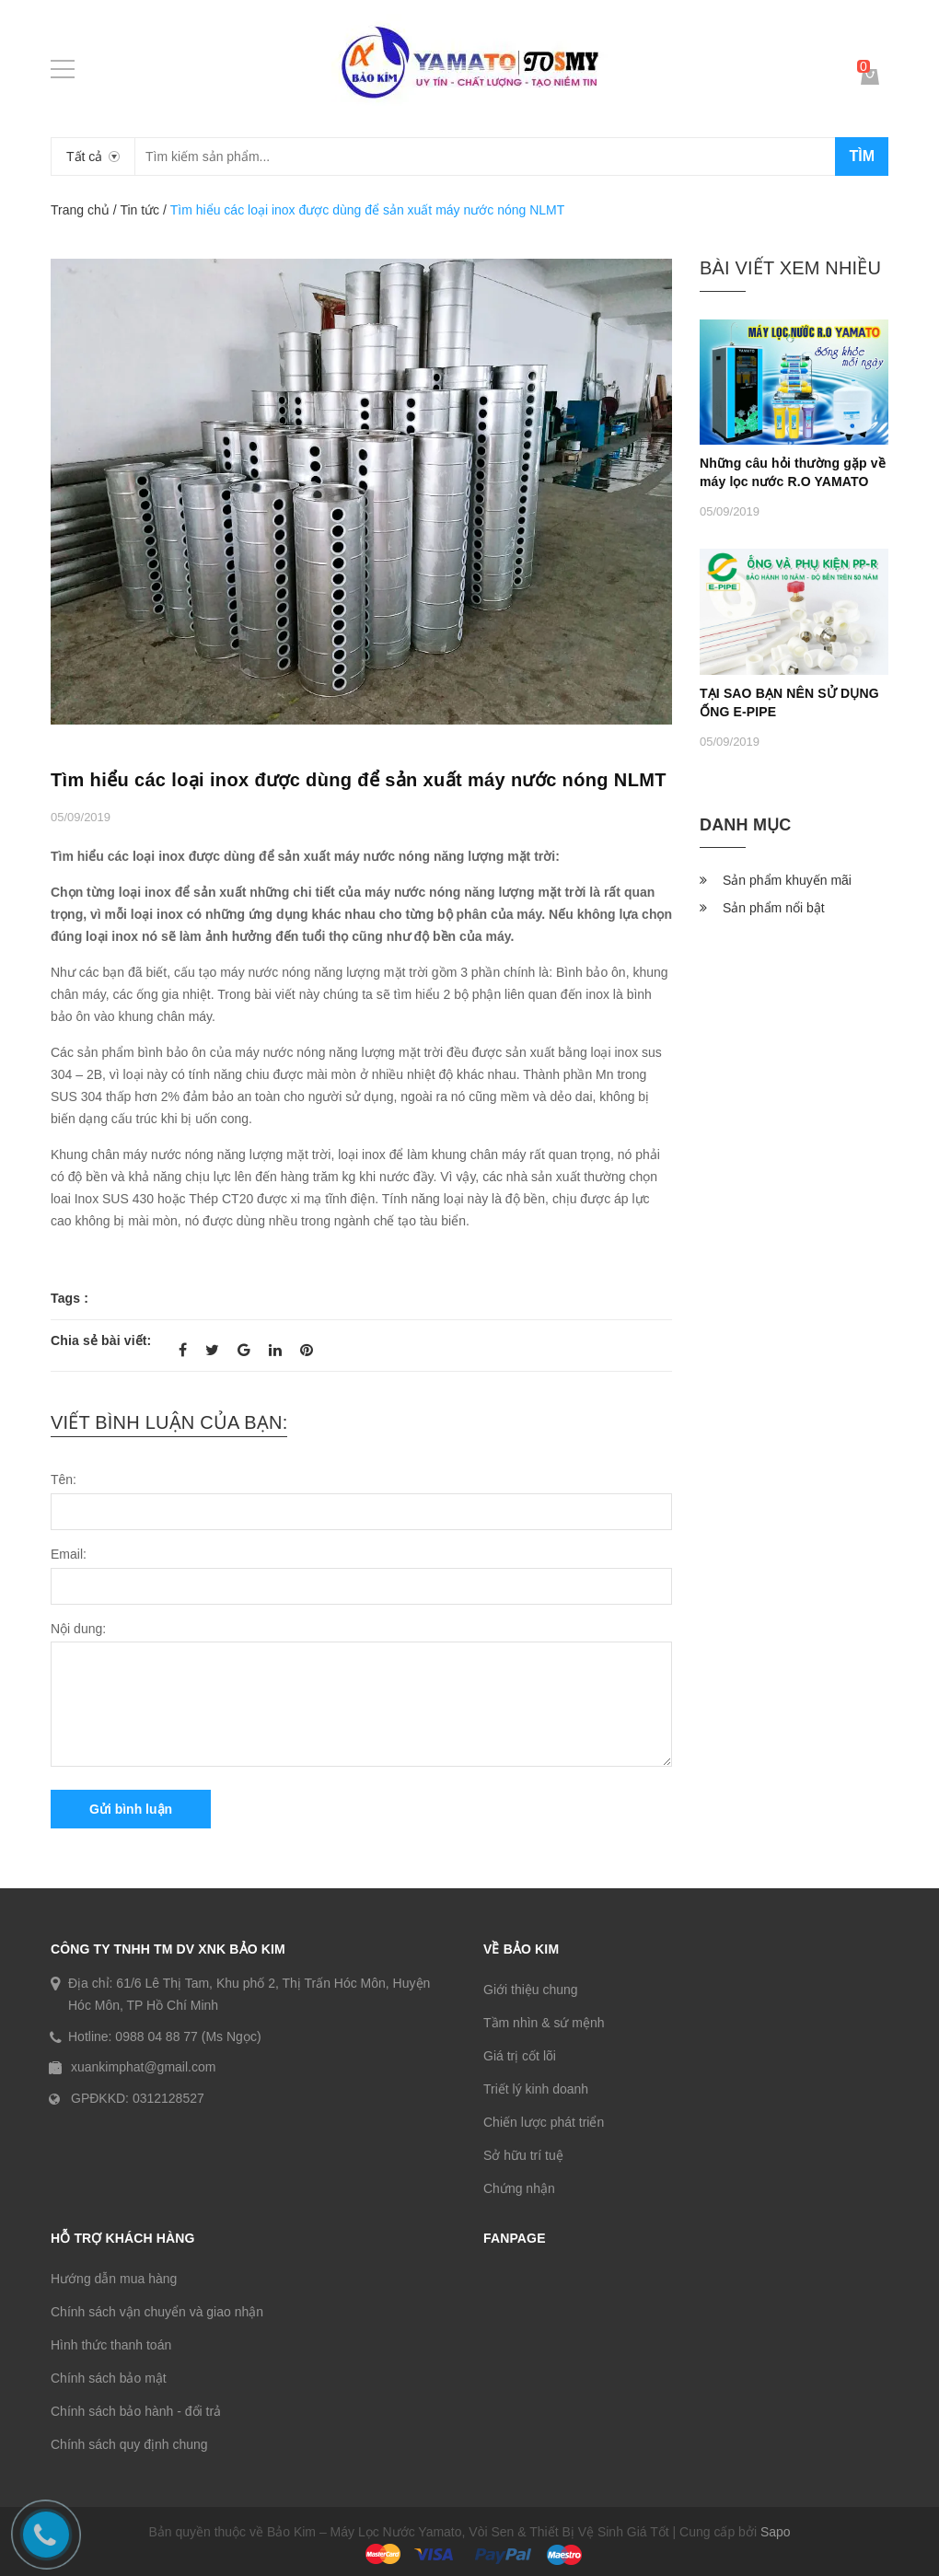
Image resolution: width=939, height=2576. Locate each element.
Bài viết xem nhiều (790, 268)
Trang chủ (80, 210)
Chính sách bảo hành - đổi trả (136, 2411)
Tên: (63, 1479)
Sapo (775, 2531)
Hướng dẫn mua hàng (114, 2278)
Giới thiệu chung (530, 1989)
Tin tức (139, 210)
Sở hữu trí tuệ (523, 2155)
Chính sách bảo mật (109, 2378)
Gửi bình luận (130, 1809)
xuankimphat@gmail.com (143, 2067)
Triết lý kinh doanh (535, 2089)
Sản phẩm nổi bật (774, 907)
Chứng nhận (519, 2188)
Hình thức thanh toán (111, 2345)
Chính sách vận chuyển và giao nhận (157, 2311)
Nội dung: (78, 1628)
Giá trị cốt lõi (519, 2055)
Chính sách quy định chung (129, 2444)
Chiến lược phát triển (543, 2122)
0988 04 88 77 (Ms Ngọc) (188, 2036)
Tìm (862, 156)
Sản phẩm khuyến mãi (787, 880)
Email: (69, 1554)
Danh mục (745, 825)
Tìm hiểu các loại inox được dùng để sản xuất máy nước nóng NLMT (359, 780)
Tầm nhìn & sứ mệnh (544, 2022)
